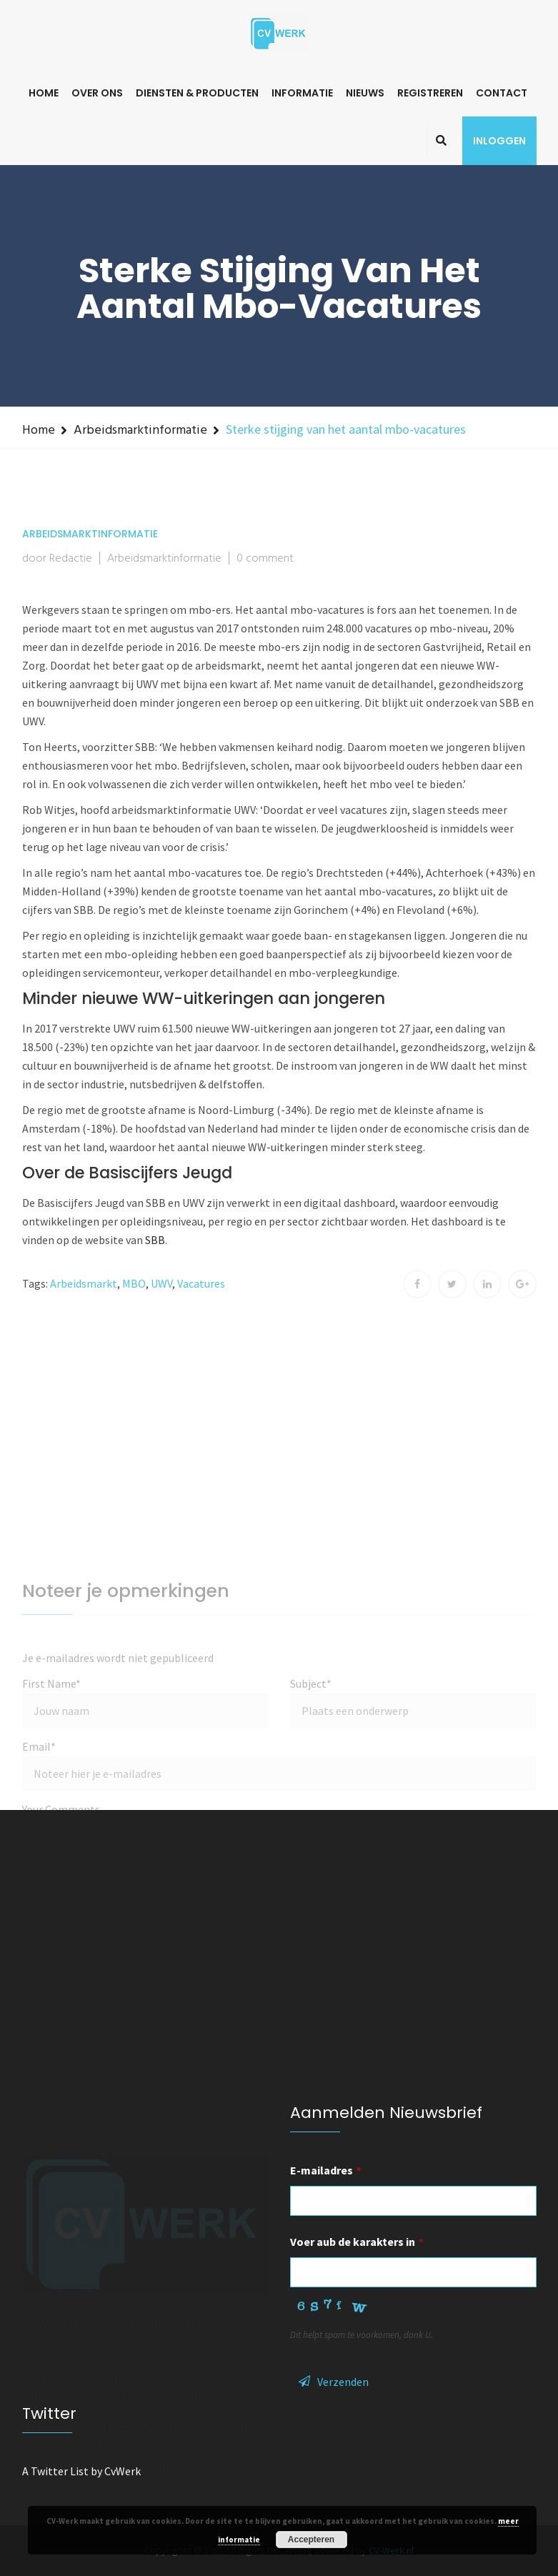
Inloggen (499, 141)
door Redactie (57, 558)
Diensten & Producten (197, 93)
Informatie (302, 93)
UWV (161, 1283)
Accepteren (311, 2540)
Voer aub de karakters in (357, 2241)
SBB (155, 1240)
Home (44, 93)
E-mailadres (326, 2170)
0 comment (265, 558)
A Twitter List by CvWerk (81, 2471)
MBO (134, 1283)
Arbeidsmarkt (83, 1283)
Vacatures (201, 1283)
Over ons (97, 93)
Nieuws (365, 93)
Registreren (430, 93)
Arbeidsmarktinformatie (140, 430)
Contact (501, 93)
